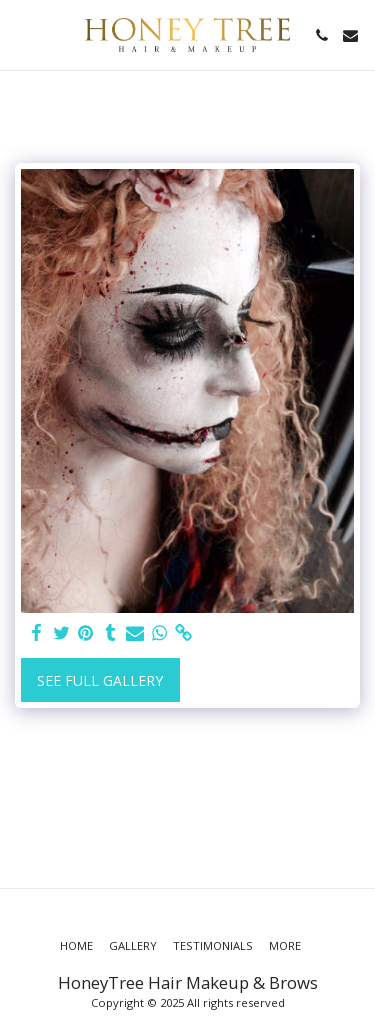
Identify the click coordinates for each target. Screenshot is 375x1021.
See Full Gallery (100, 680)
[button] (22, 34)
